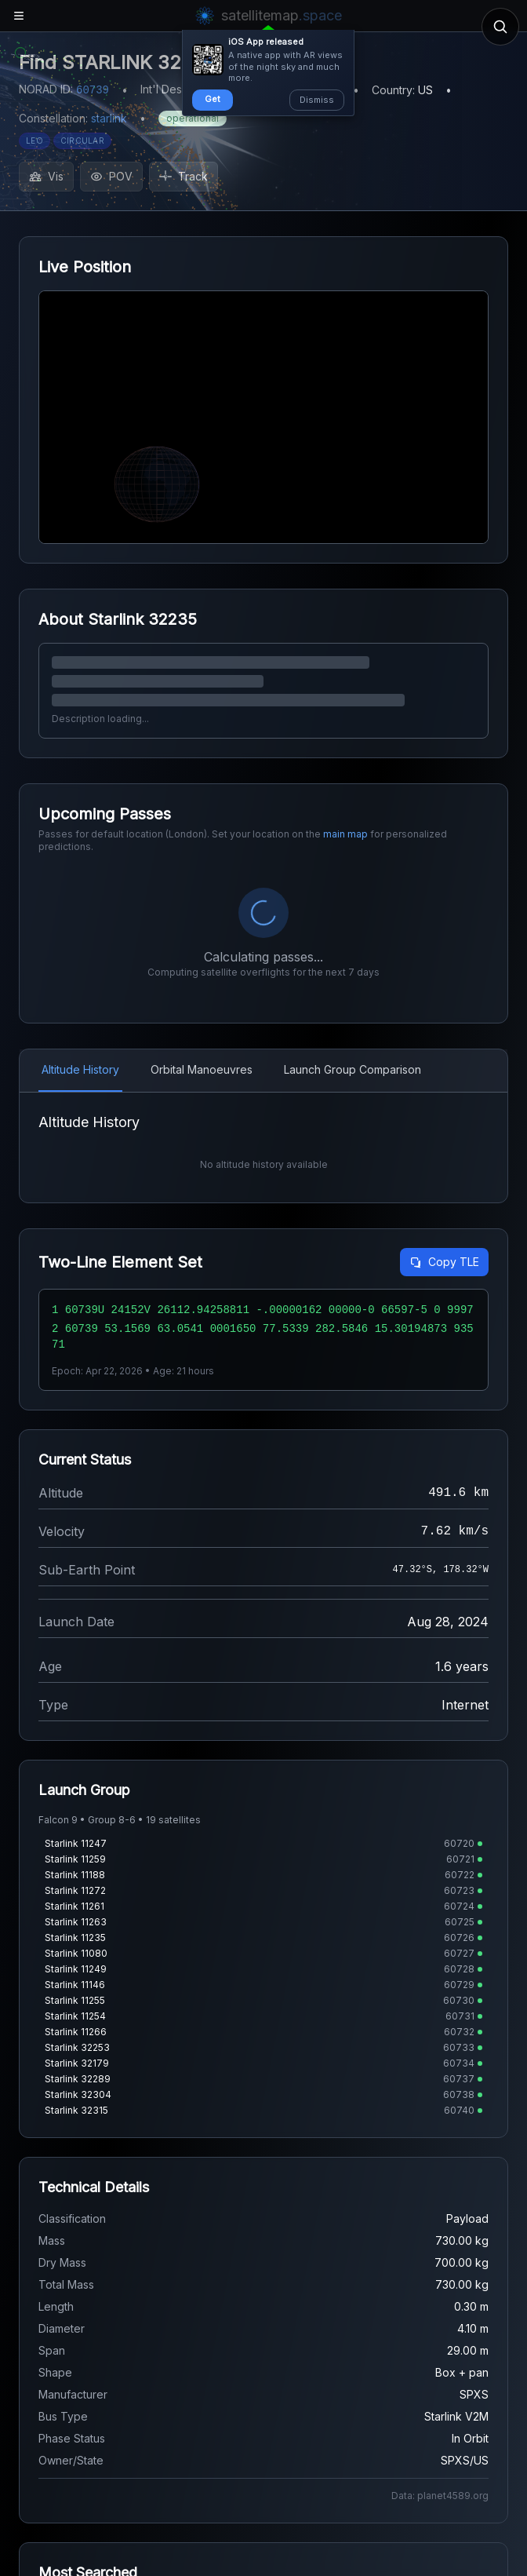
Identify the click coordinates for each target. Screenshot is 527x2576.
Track (183, 176)
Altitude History (80, 1069)
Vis (46, 176)
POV (111, 176)
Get (212, 98)
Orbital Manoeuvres (202, 1069)
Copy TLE (444, 1299)
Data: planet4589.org (440, 2533)
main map (345, 834)
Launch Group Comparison (352, 1069)
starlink (109, 118)
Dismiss (317, 99)
